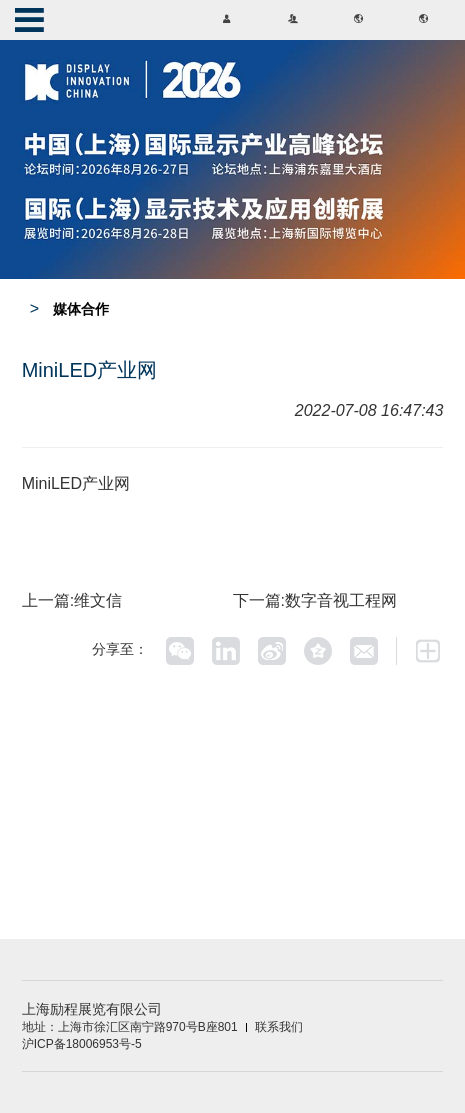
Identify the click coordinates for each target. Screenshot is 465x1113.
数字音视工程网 (341, 600)
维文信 (98, 600)
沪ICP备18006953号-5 (82, 1044)
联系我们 (279, 1027)
